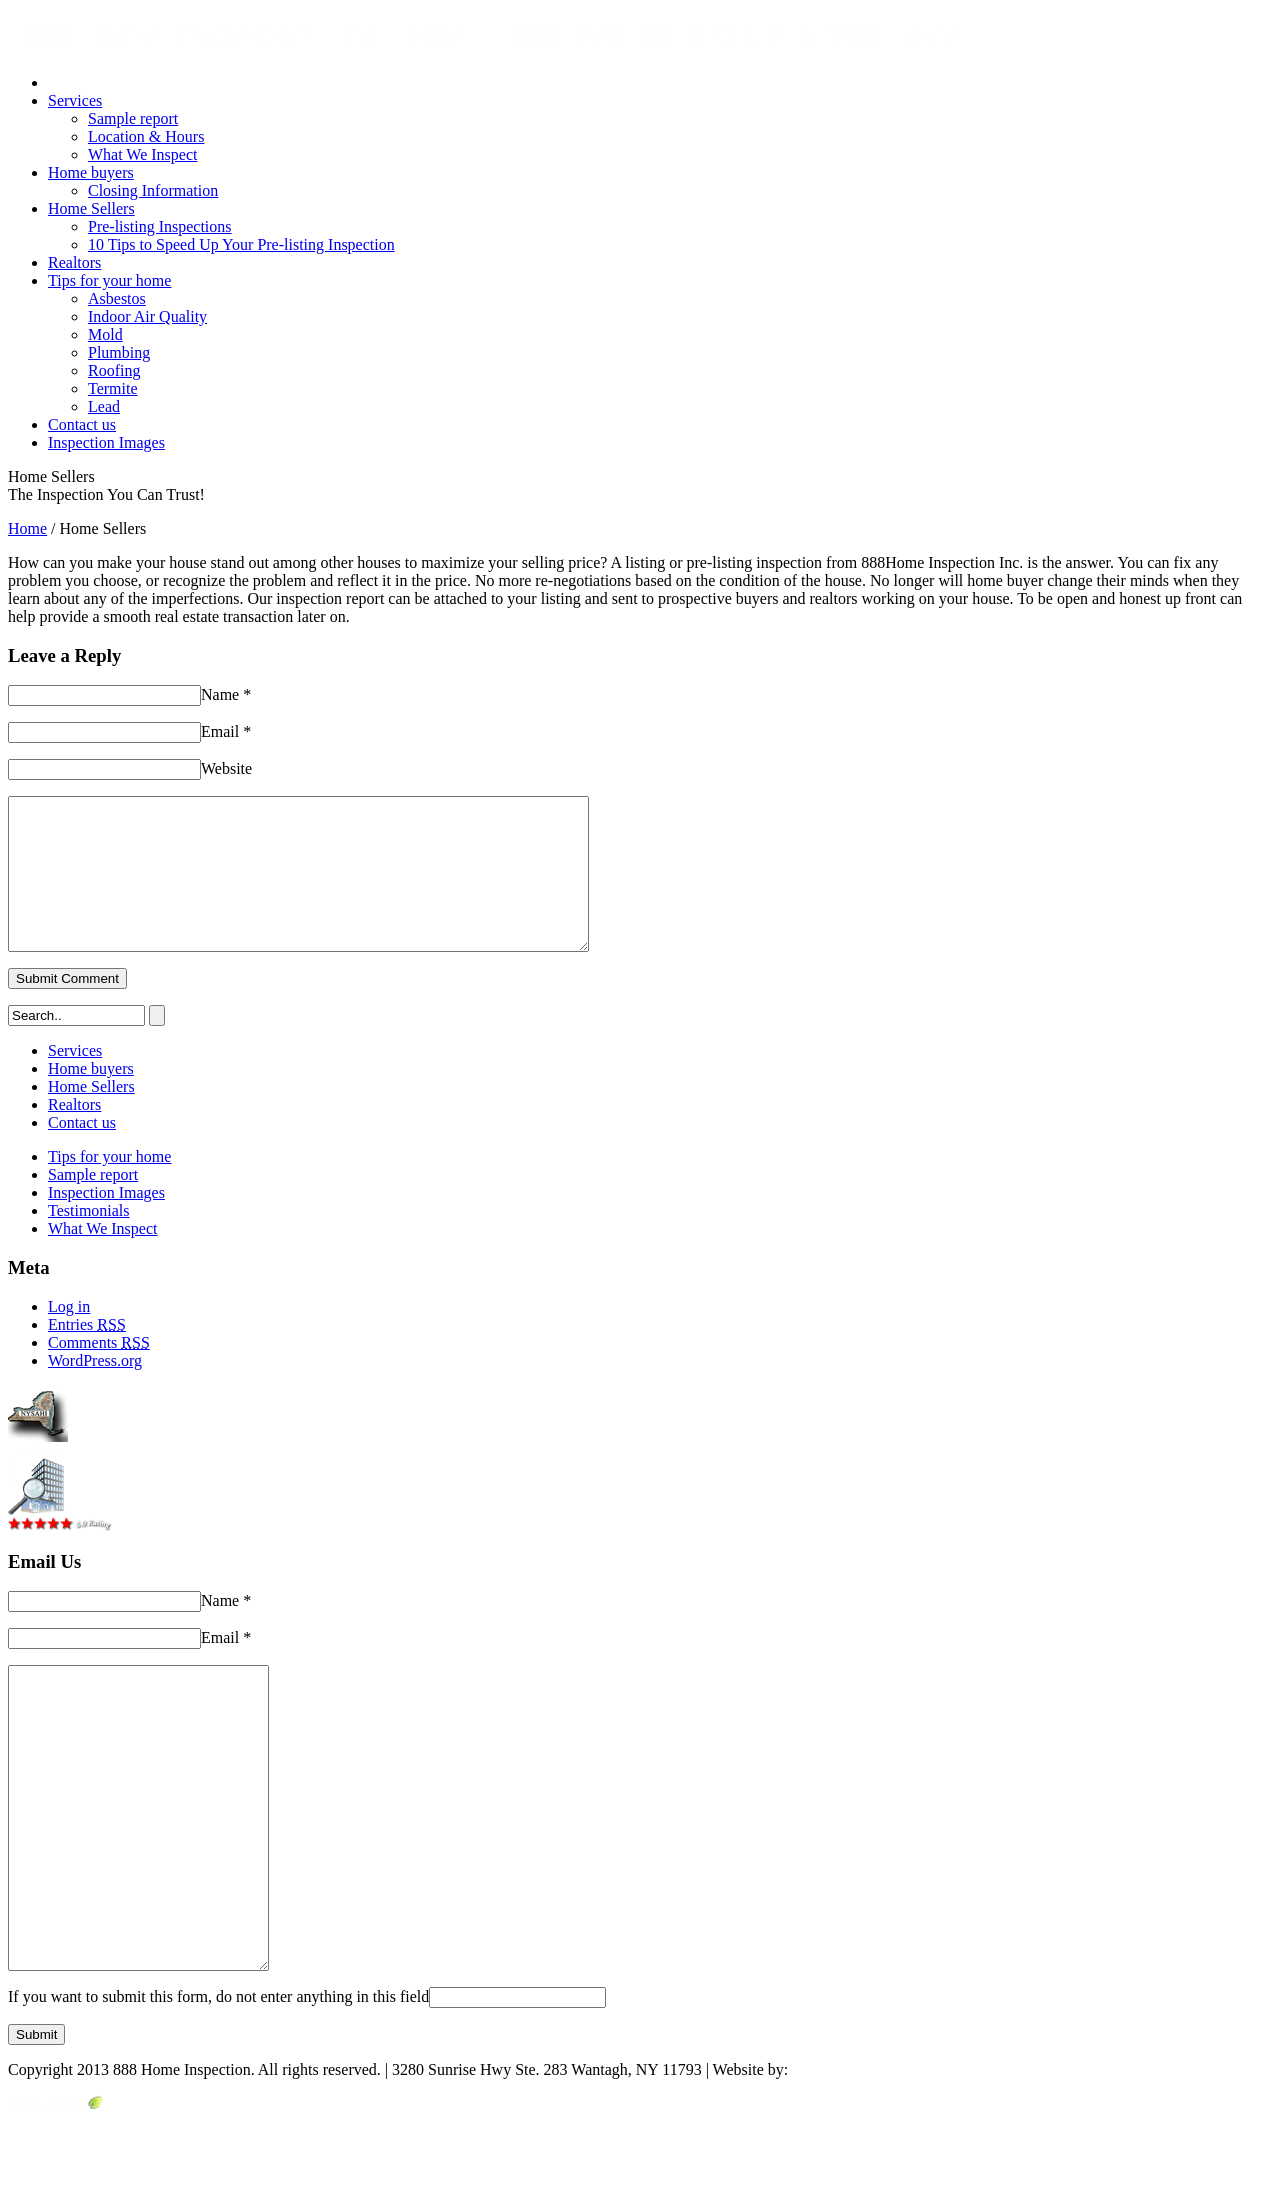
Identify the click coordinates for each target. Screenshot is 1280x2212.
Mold (105, 334)
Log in (69, 1336)
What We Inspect (142, 154)
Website (226, 768)
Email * (226, 731)
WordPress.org (95, 1390)
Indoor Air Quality (147, 316)
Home (27, 528)
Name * (226, 694)
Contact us (82, 424)
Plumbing (119, 352)
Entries (87, 1354)
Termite (113, 388)
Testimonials (89, 1240)
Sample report (133, 118)
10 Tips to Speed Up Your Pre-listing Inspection (241, 244)
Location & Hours (146, 136)
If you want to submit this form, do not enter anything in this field (218, 2086)
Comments (99, 1372)
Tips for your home (109, 280)
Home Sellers (91, 208)
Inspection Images (106, 442)
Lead (104, 406)
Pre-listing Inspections (160, 226)
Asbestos (117, 298)
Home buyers (91, 172)
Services (75, 100)
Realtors (74, 262)
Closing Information (153, 190)
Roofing (114, 370)
